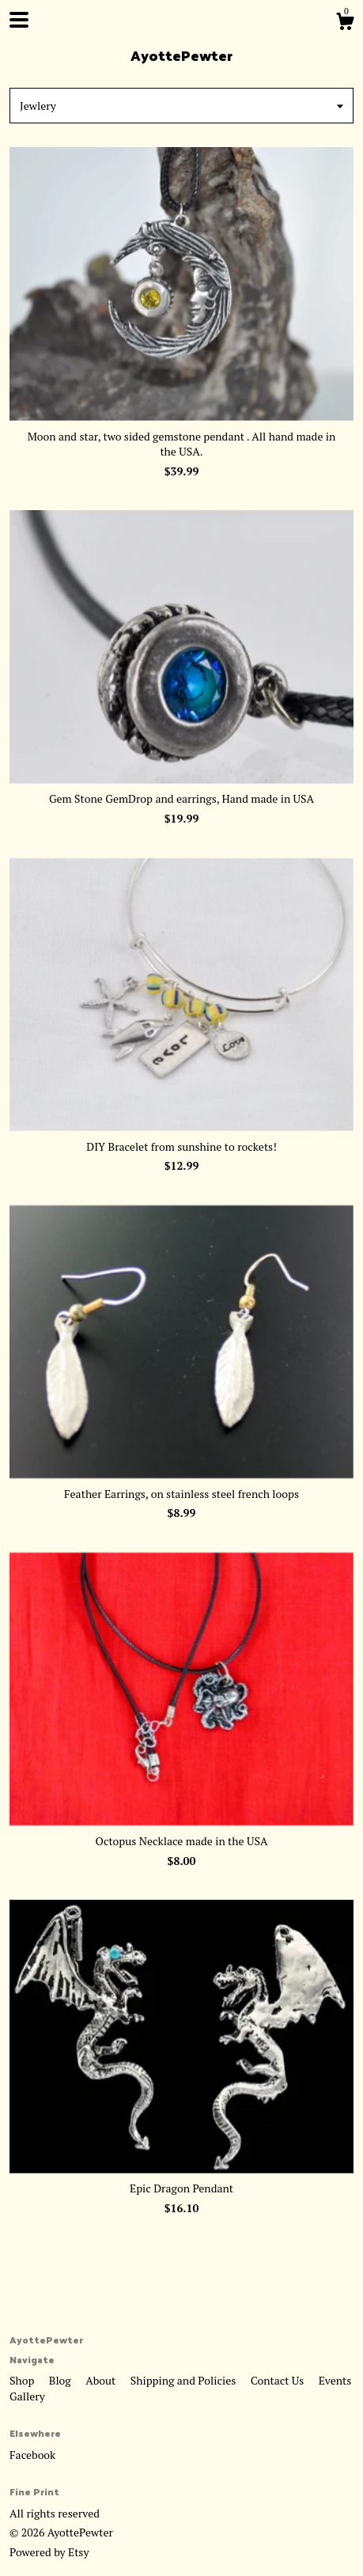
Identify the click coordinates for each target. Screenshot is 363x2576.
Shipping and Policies (184, 2380)
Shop (23, 2380)
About (102, 2380)
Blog (61, 2380)
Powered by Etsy (49, 2551)
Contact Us (279, 2380)
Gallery (27, 2396)
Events (335, 2380)
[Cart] (345, 24)
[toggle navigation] (18, 20)
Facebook (32, 2454)
